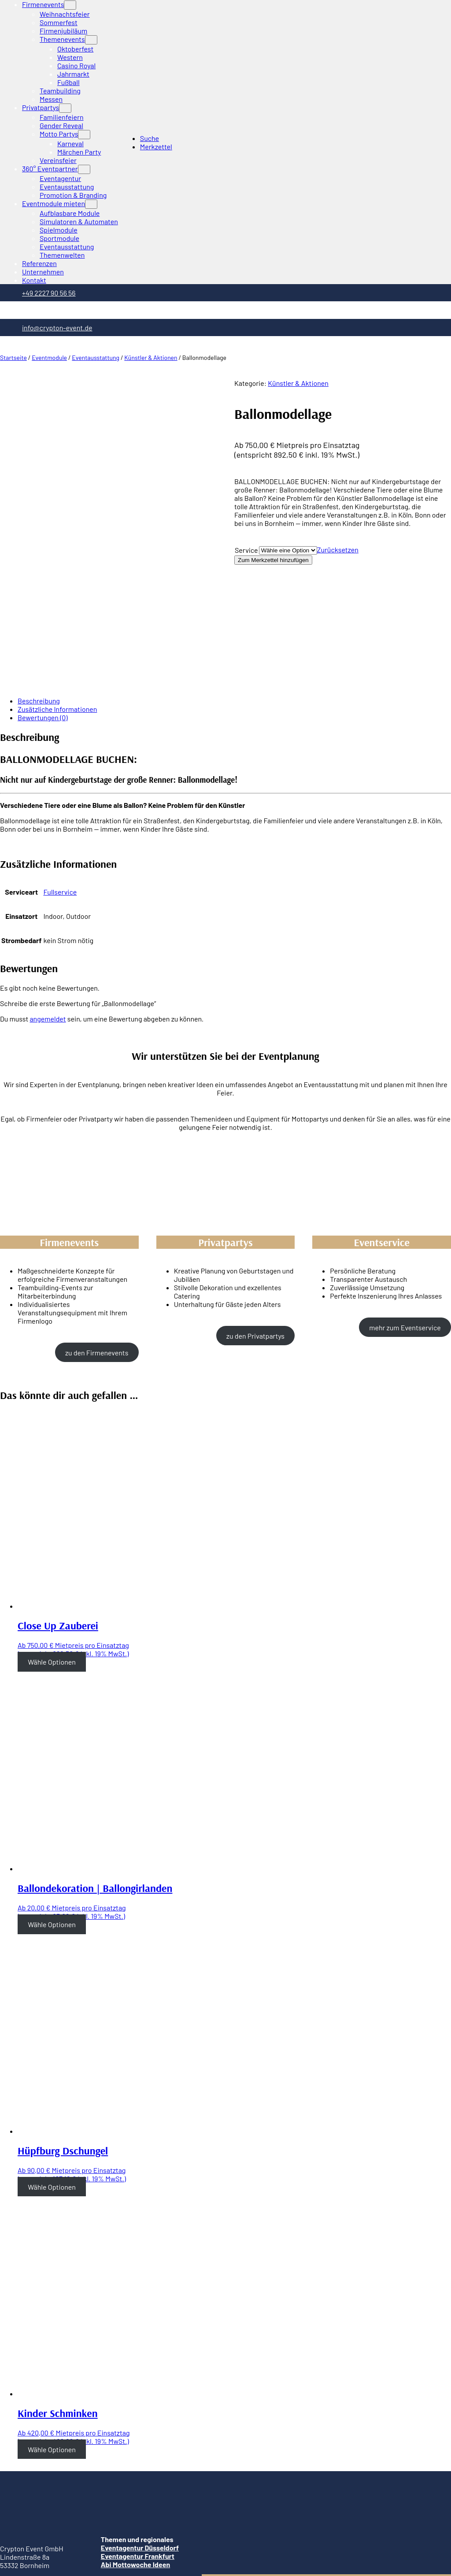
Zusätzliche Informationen (57, 595)
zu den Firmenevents (96, 1238)
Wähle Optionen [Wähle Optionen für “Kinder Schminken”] (52, 2335)
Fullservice (60, 778)
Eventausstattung (95, 357)
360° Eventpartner (50, 168)
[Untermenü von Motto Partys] (84, 134)
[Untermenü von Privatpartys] (65, 108)
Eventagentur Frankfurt (137, 2442)
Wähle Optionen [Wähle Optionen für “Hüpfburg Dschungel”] (52, 2073)
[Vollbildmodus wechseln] (20, 2543)
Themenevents (62, 39)
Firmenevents (43, 4)
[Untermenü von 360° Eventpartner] (84, 169)
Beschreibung (39, 586)
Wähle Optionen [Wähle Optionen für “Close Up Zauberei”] (52, 1547)
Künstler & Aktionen (150, 357)
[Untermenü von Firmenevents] (70, 5)
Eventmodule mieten (53, 203)
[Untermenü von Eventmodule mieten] (91, 204)
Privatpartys (40, 107)
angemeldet (48, 904)
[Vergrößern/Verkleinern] (29, 2543)
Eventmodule (49, 357)
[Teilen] (11, 2543)
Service (246, 550)
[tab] (234, 586)
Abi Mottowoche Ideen (135, 2450)
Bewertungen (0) (43, 603)
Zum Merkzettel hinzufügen (273, 560)
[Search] (93, 2564)
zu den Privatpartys (255, 1222)
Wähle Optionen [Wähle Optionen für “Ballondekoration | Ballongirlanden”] (52, 1810)
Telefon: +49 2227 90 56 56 (40, 2466)
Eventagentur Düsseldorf (140, 2433)
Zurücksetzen (338, 549)
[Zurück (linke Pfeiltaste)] (3, 2551)
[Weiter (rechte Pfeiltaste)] (11, 2551)
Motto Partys (59, 134)
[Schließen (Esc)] (3, 2543)
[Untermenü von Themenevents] (91, 39)
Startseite (13, 357)
